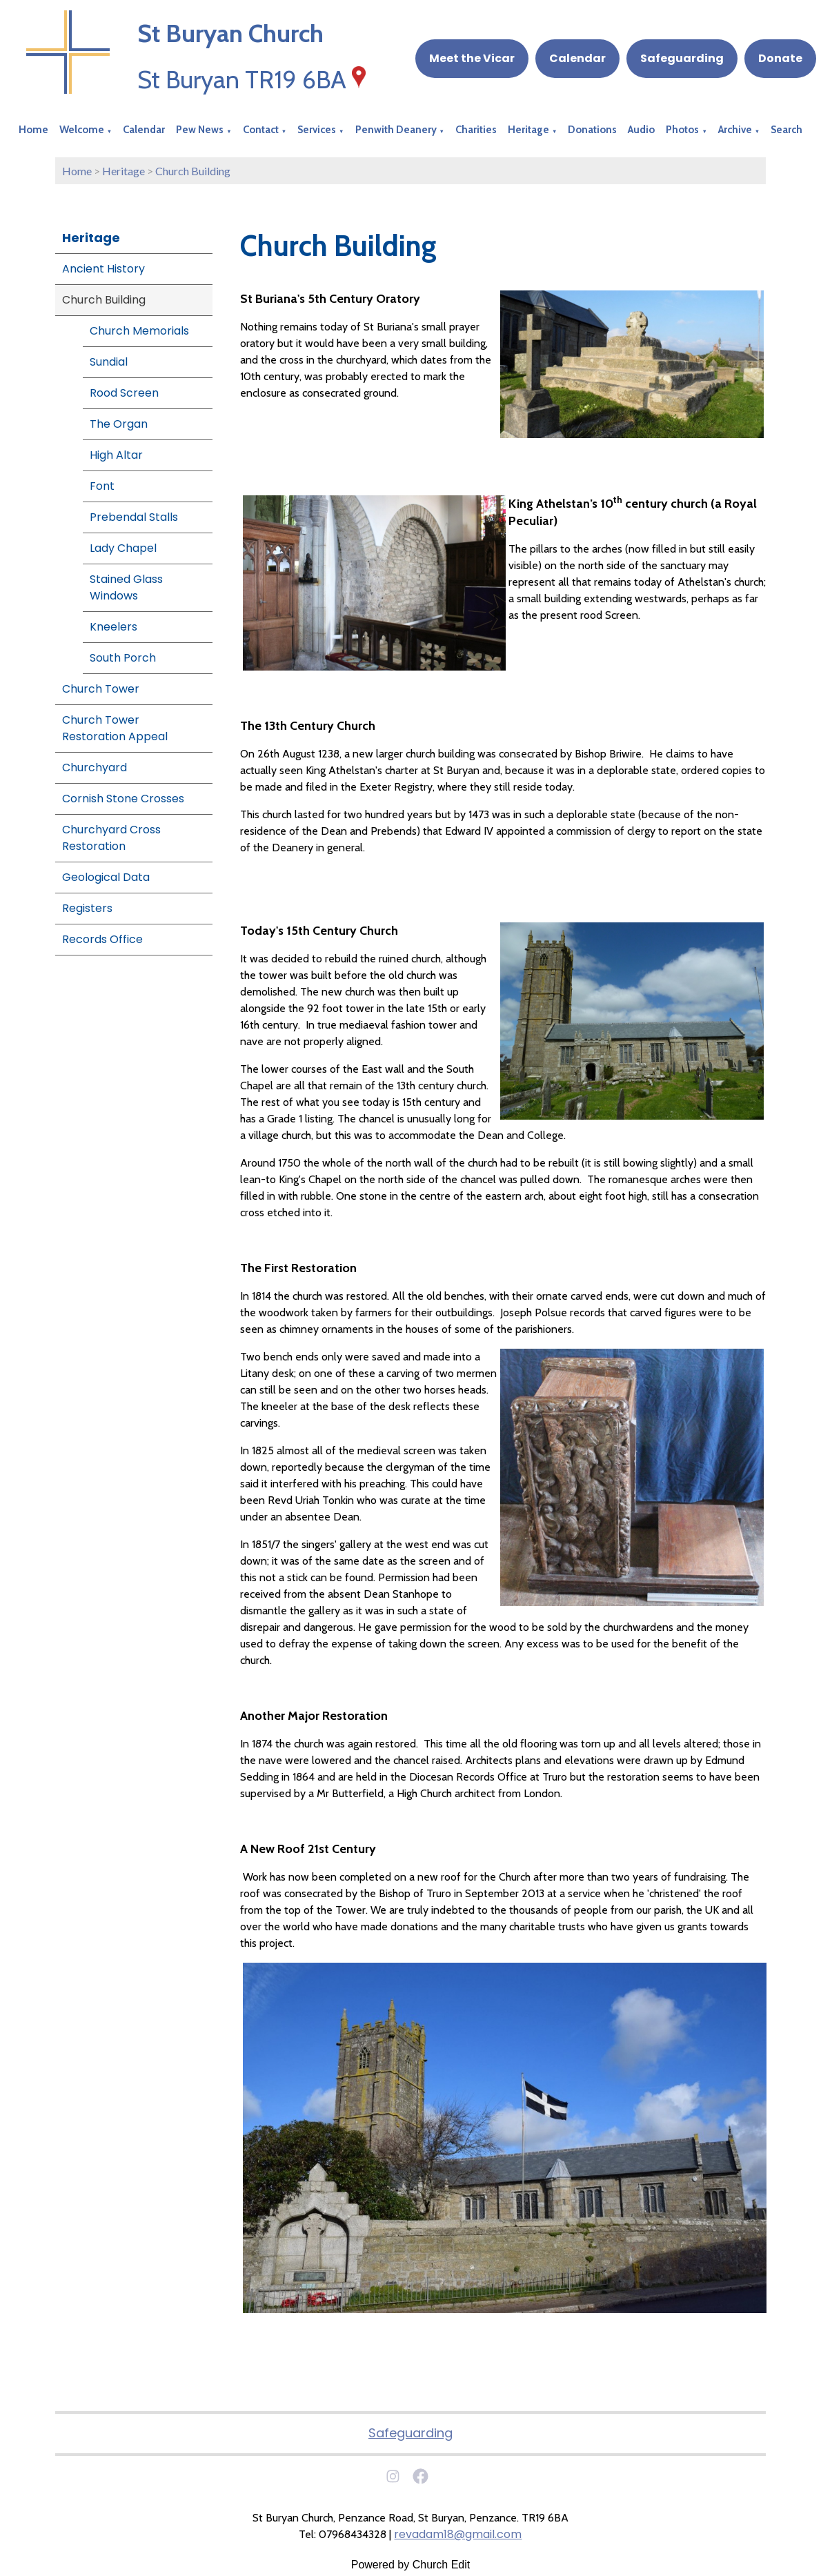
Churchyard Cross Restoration (111, 838)
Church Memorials (139, 331)
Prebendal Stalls (134, 517)
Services (316, 129)
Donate (780, 58)
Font (102, 486)
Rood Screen (124, 393)
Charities (476, 129)
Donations (592, 129)
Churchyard (94, 767)
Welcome (81, 129)
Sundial (109, 362)
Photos (682, 129)
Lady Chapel (123, 548)
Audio (641, 129)
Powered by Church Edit (411, 2564)
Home (33, 129)
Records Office (102, 939)
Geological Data (106, 877)
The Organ (119, 424)
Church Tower (100, 689)
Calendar (577, 58)
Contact (261, 129)
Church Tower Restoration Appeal (115, 728)
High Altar (116, 455)
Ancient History (103, 269)
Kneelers (113, 627)
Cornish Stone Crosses (123, 798)
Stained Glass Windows (126, 587)
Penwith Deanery (396, 129)
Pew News (200, 129)
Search (786, 129)
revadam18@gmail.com (458, 2534)
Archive (735, 129)
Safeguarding (682, 58)
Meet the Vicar (472, 58)
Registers (87, 908)
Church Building (192, 170)
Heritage (528, 129)
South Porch (123, 658)
